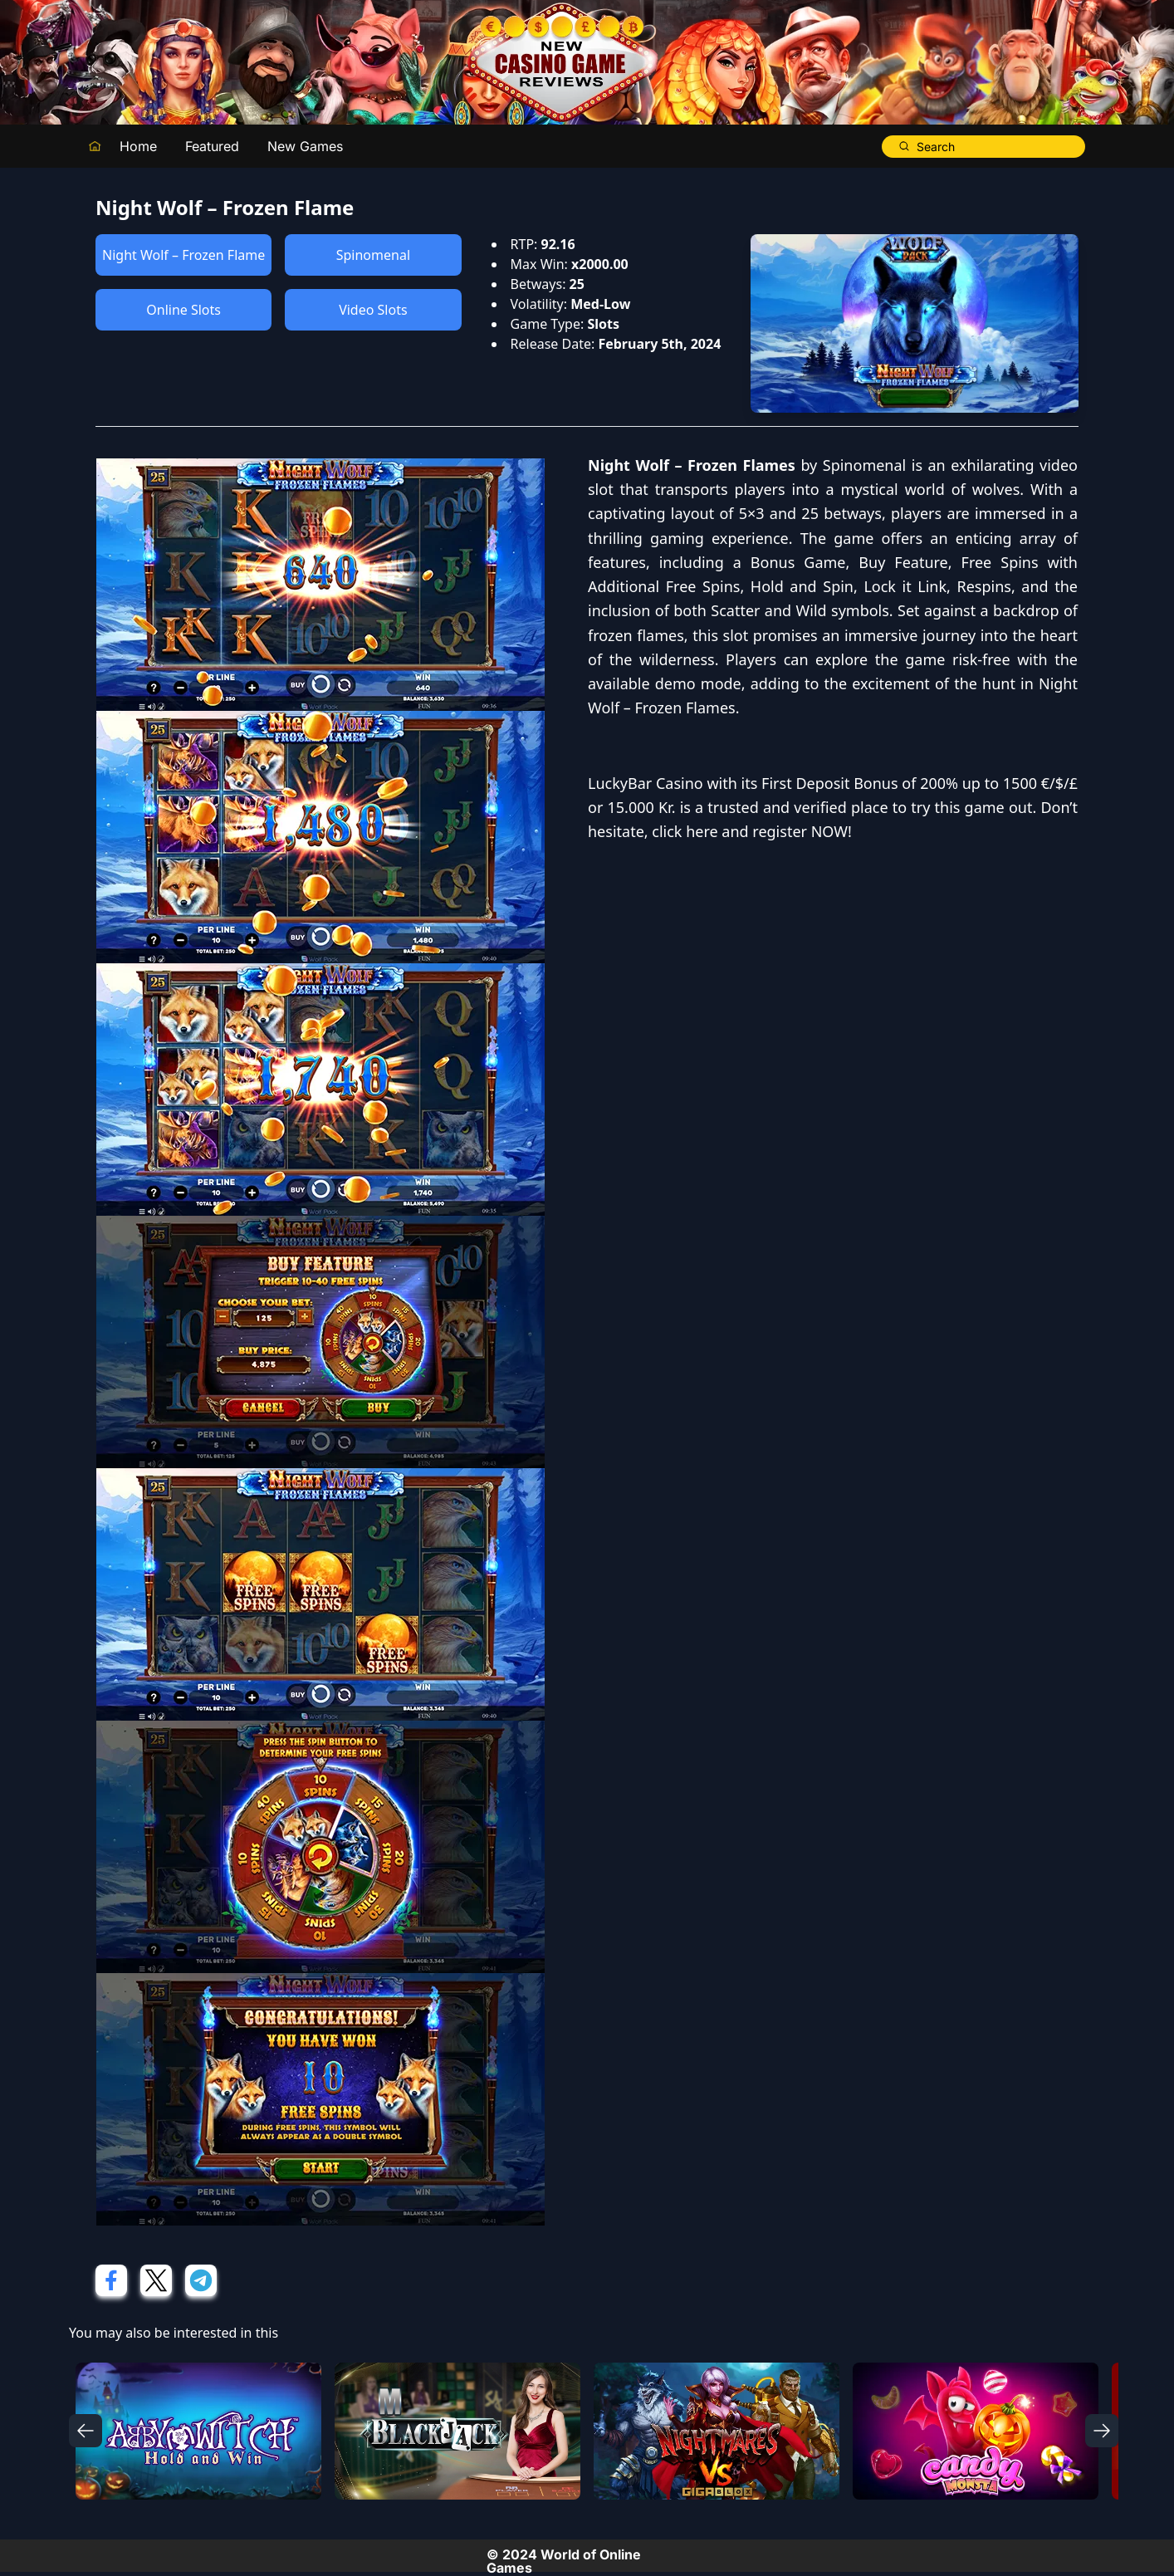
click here (684, 831)
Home (138, 146)
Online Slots (183, 310)
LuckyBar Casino (645, 783)
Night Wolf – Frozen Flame (183, 255)
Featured (212, 146)
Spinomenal (373, 255)
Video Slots (373, 310)
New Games (305, 146)
